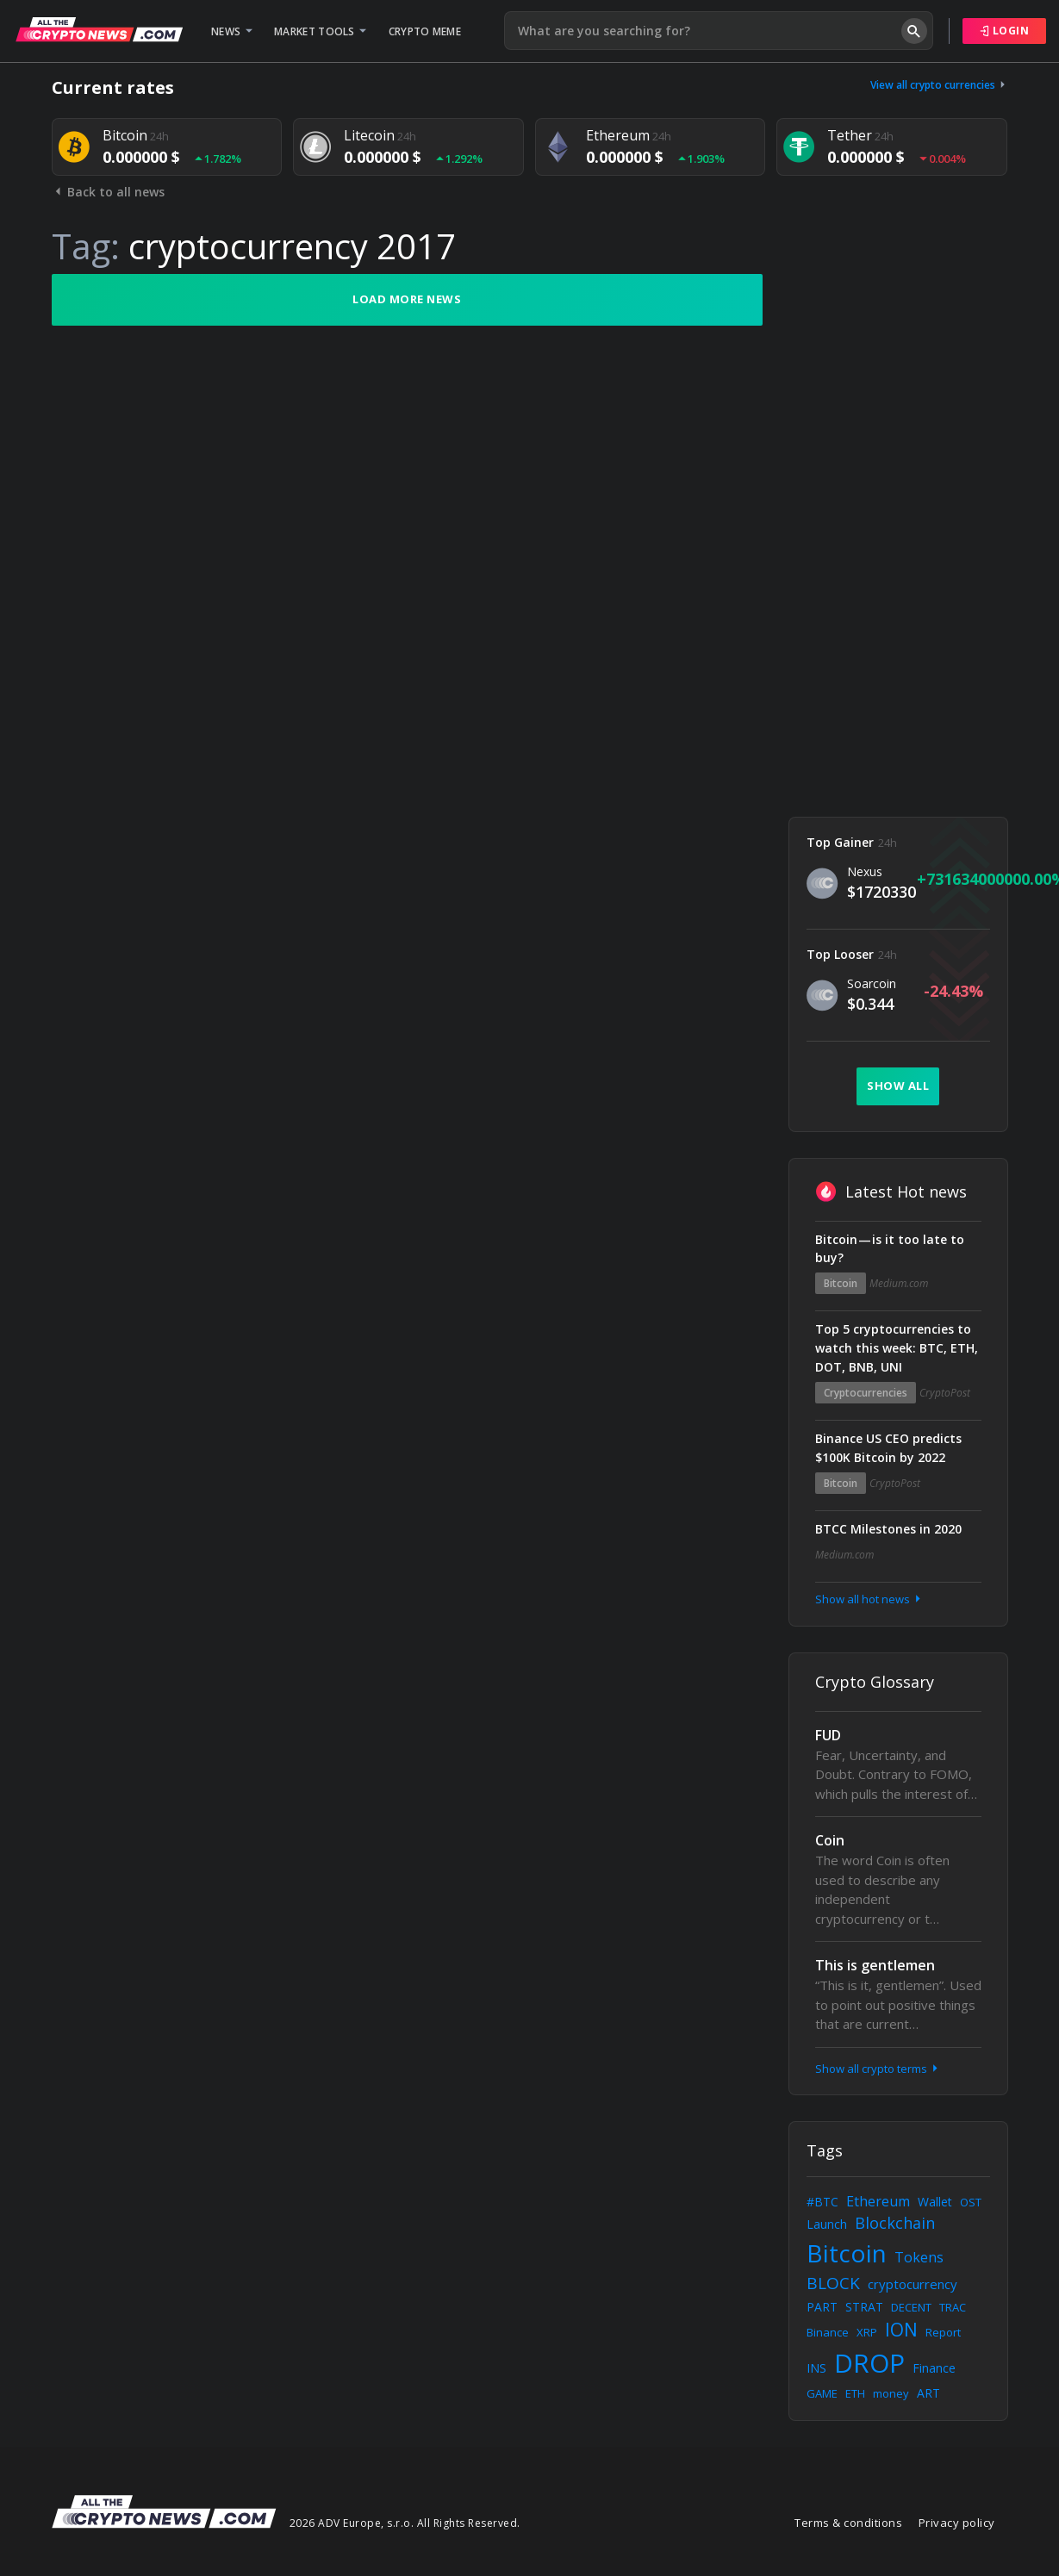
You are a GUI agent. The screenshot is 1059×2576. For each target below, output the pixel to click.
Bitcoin (840, 1283)
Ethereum (878, 2201)
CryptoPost (944, 1392)
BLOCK (833, 2283)
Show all (898, 1085)
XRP (867, 2332)
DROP (869, 2362)
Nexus (864, 871)
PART (822, 2307)
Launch (827, 2224)
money (891, 2393)
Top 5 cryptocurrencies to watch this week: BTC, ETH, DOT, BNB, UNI (896, 1348)
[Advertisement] (898, 532)
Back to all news (108, 192)
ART (928, 2393)
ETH (855, 2393)
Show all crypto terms (878, 2068)
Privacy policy (957, 2522)
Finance (934, 2368)
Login (1005, 30)
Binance (828, 2332)
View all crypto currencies (939, 85)
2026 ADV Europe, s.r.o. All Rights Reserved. (405, 2523)
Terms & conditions (848, 2522)
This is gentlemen (875, 1965)
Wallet (935, 2201)
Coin (829, 1840)
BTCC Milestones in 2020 (888, 1529)
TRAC (952, 2307)
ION (901, 2330)
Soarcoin (871, 983)
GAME (822, 2393)
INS (816, 2368)
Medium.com (898, 1283)
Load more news (406, 299)
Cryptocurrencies (865, 1392)
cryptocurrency (912, 2284)
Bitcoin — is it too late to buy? (889, 1248)
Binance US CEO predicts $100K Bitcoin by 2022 (888, 1447)
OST (970, 2202)
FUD (828, 1735)
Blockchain (895, 2222)
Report (943, 2332)
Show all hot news (869, 1599)
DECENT (911, 2307)
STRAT (864, 2307)
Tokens (919, 2257)
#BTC (822, 2201)
